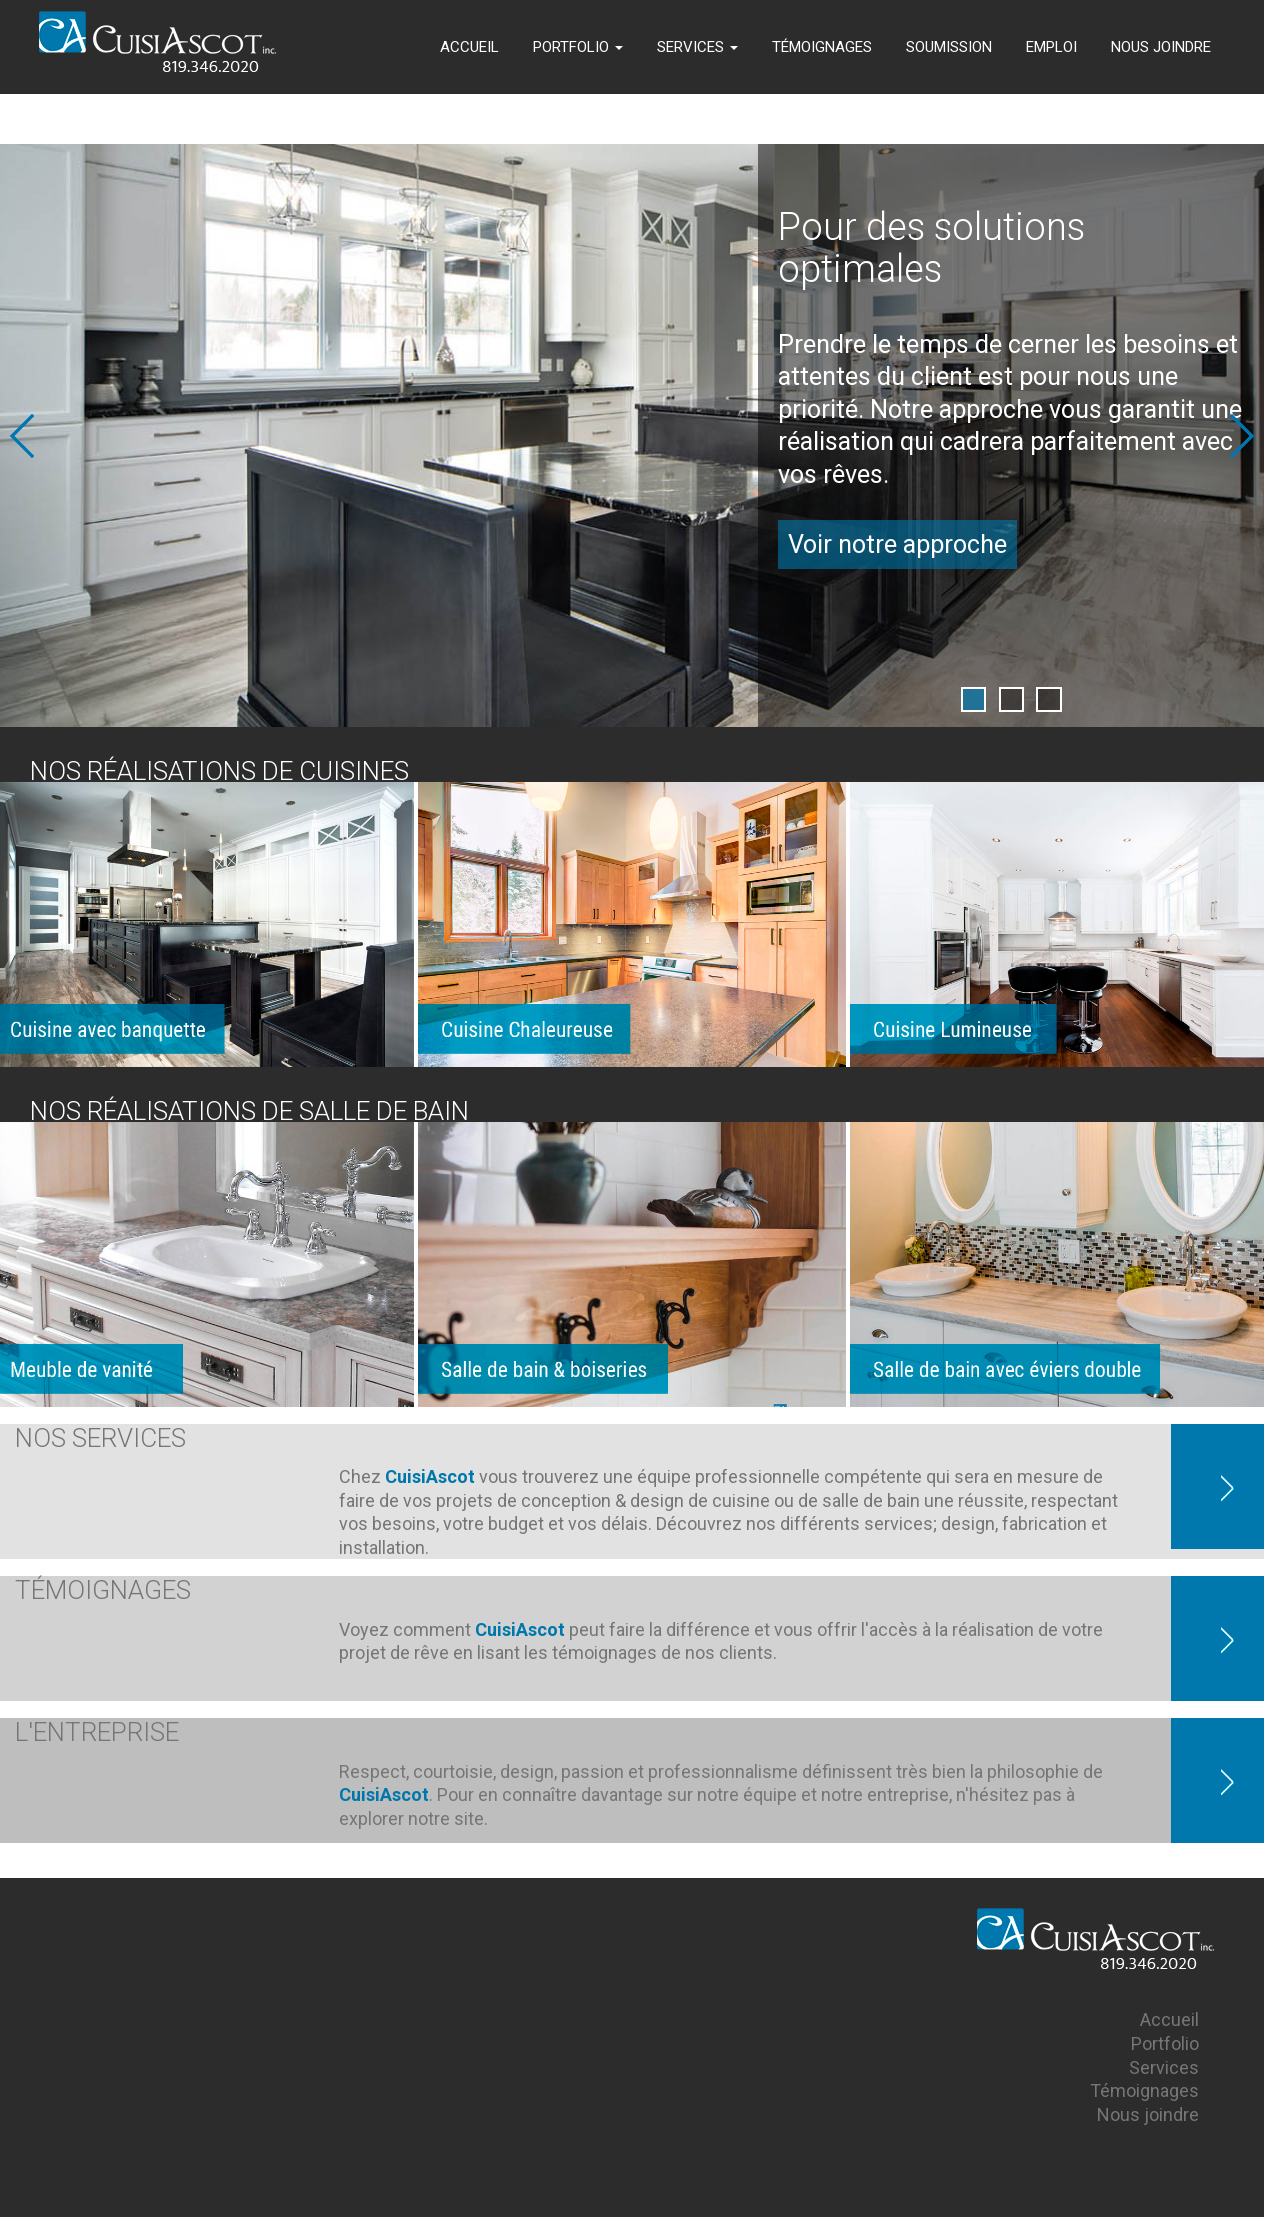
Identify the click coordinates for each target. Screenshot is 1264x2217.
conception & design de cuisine (645, 1500)
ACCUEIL (469, 47)
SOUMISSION (949, 47)
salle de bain (871, 1500)
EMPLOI (1051, 47)
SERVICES (697, 47)
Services (1164, 2067)
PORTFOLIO (578, 47)
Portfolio (1165, 2043)
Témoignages (1144, 2090)
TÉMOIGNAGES (822, 47)
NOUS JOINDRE (1161, 47)
